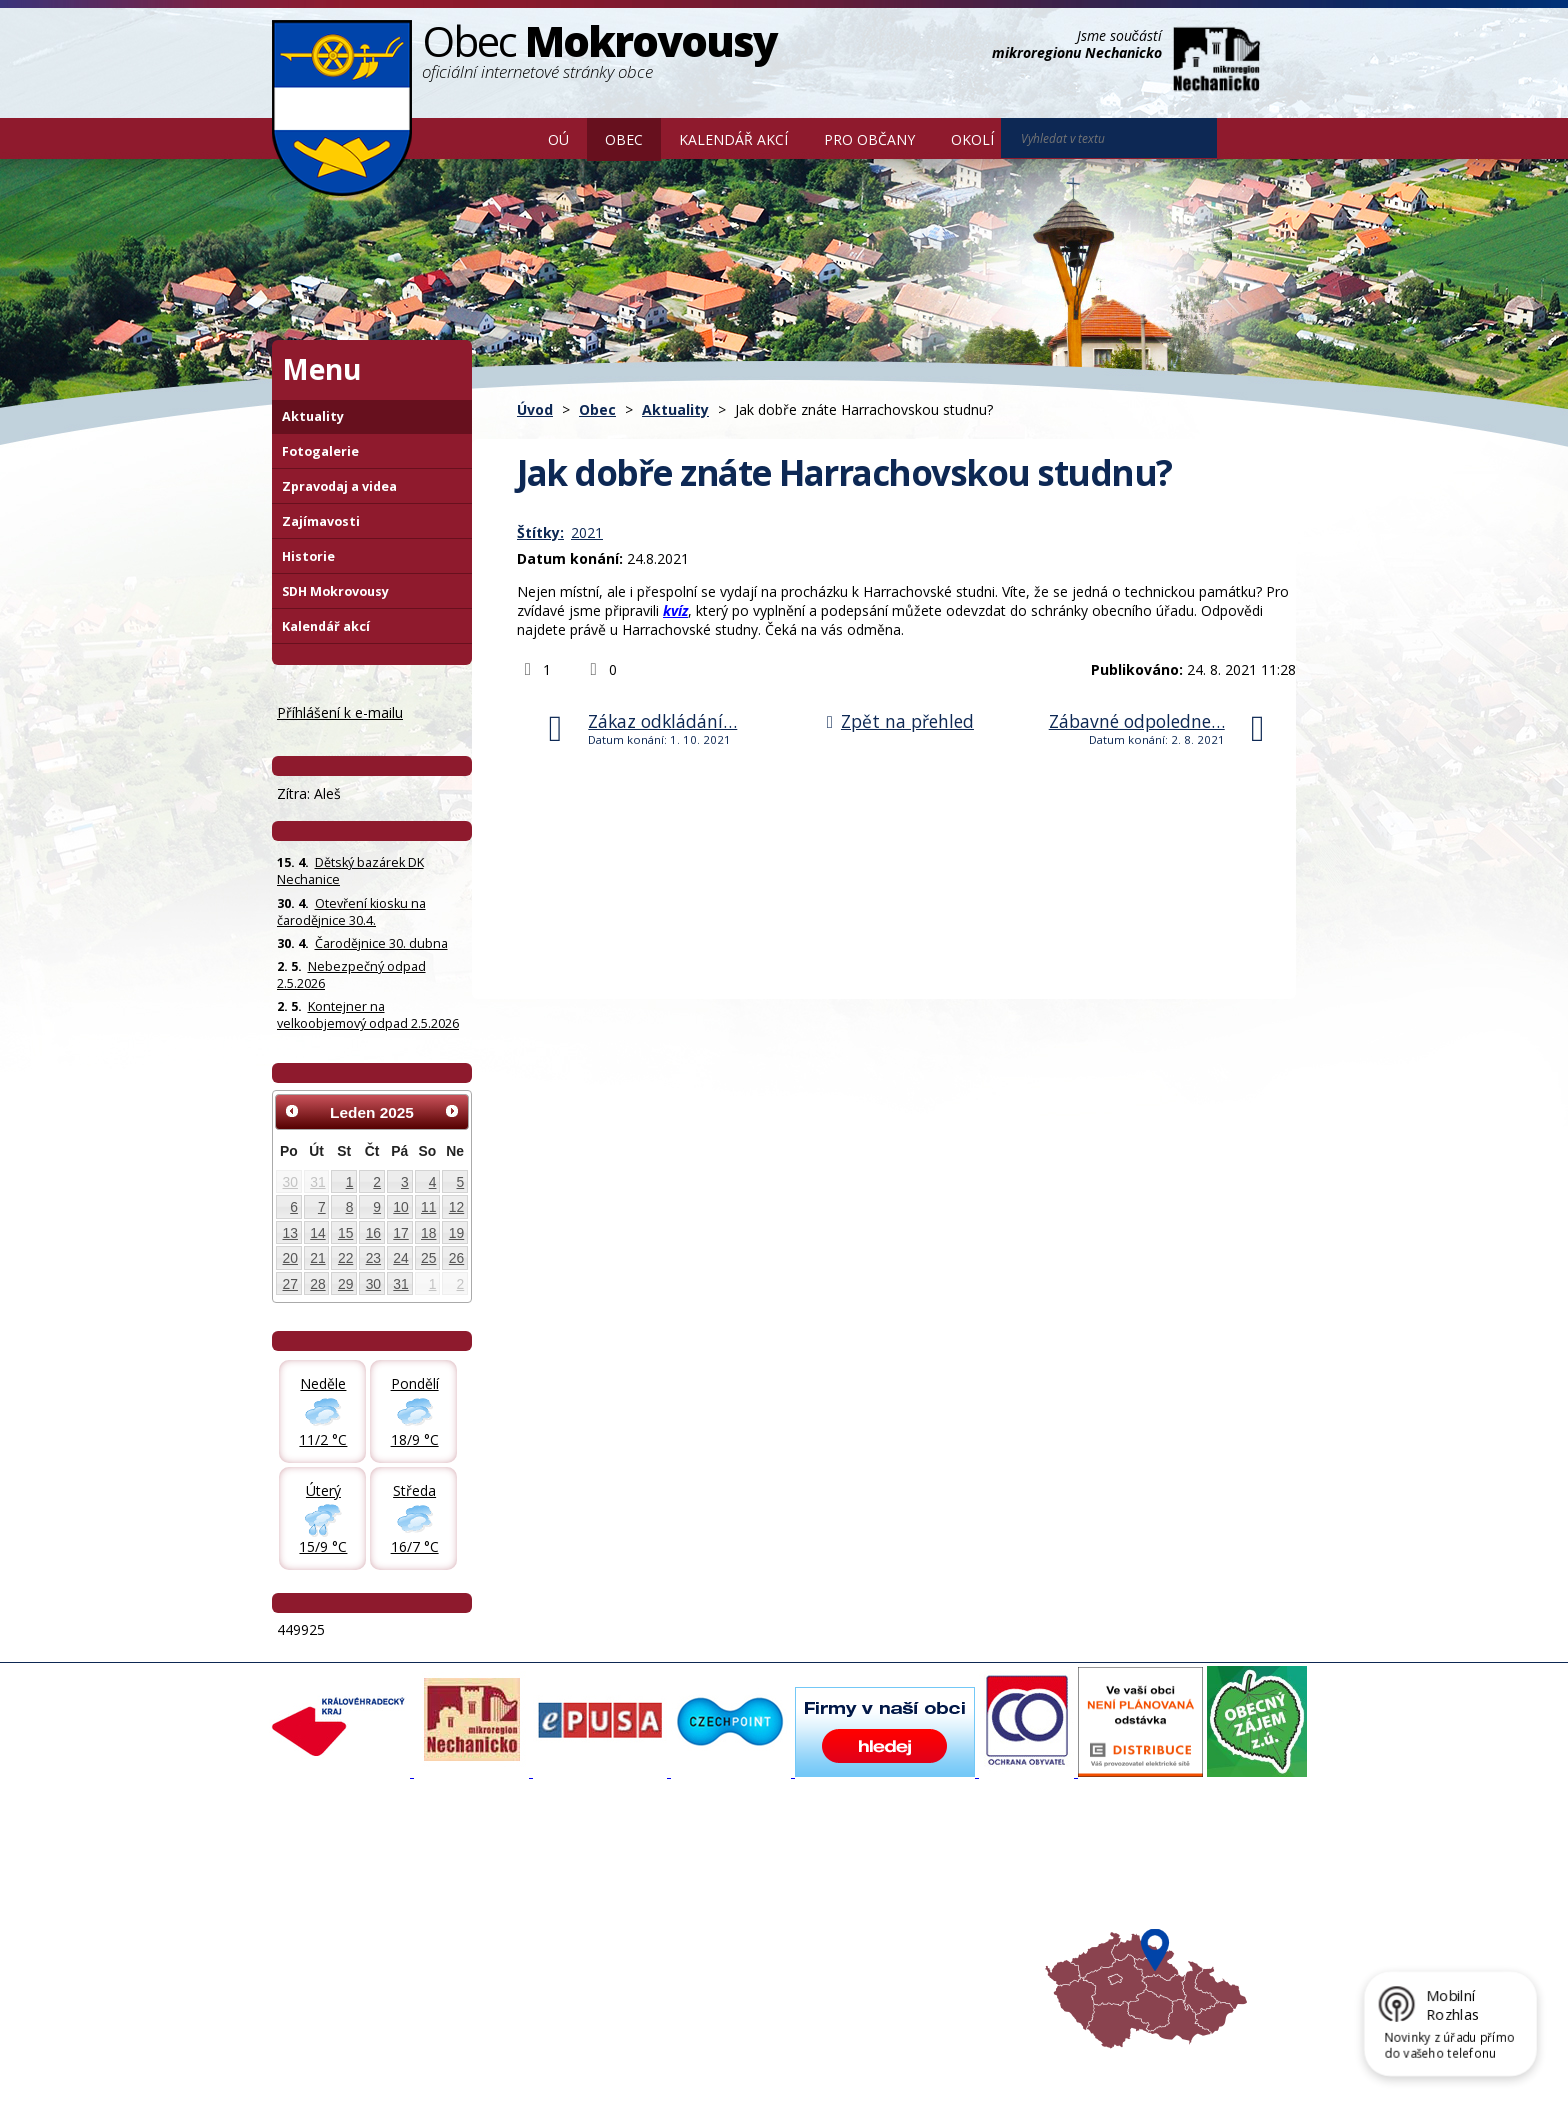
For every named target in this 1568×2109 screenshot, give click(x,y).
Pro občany (869, 139)
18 (428, 1233)
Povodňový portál (715, 1889)
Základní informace (341, 1871)
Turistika (877, 1889)
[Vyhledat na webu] (1245, 139)
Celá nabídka (322, 1961)
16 (373, 1233)
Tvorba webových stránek (431, 2080)
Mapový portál (705, 1871)
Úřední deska (323, 1943)
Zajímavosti (321, 521)
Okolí (972, 139)
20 (290, 1258)
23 (373, 1258)
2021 (587, 532)
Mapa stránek (606, 2062)
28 (317, 1284)
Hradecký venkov (904, 1925)
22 (345, 1258)
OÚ (558, 139)
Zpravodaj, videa (523, 1907)
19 (456, 1233)
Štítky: (540, 532)
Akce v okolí (886, 1871)
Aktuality (675, 409)
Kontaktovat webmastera (481, 2062)
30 (290, 1182)
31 (317, 1182)
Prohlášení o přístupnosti (731, 2062)
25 (428, 1258)
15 (345, 1233)
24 (400, 1258)
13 (290, 1233)
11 (428, 1207)
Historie (308, 556)
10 (400, 1207)
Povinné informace (339, 1907)
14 (317, 1233)
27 (290, 1284)
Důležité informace (718, 1925)
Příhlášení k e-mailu (340, 712)
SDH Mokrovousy (335, 591)
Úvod (501, 138)
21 (317, 1258)
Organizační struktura (348, 1889)
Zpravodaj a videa (339, 486)
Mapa (868, 1961)
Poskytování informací (349, 1925)
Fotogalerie (320, 451)
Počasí (871, 1943)
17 (400, 1233)
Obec (624, 139)
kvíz (675, 610)
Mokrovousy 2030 (716, 1907)
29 (345, 1284)
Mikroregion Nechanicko (924, 1907)
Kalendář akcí (733, 139)
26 (456, 1258)
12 (456, 1207)
